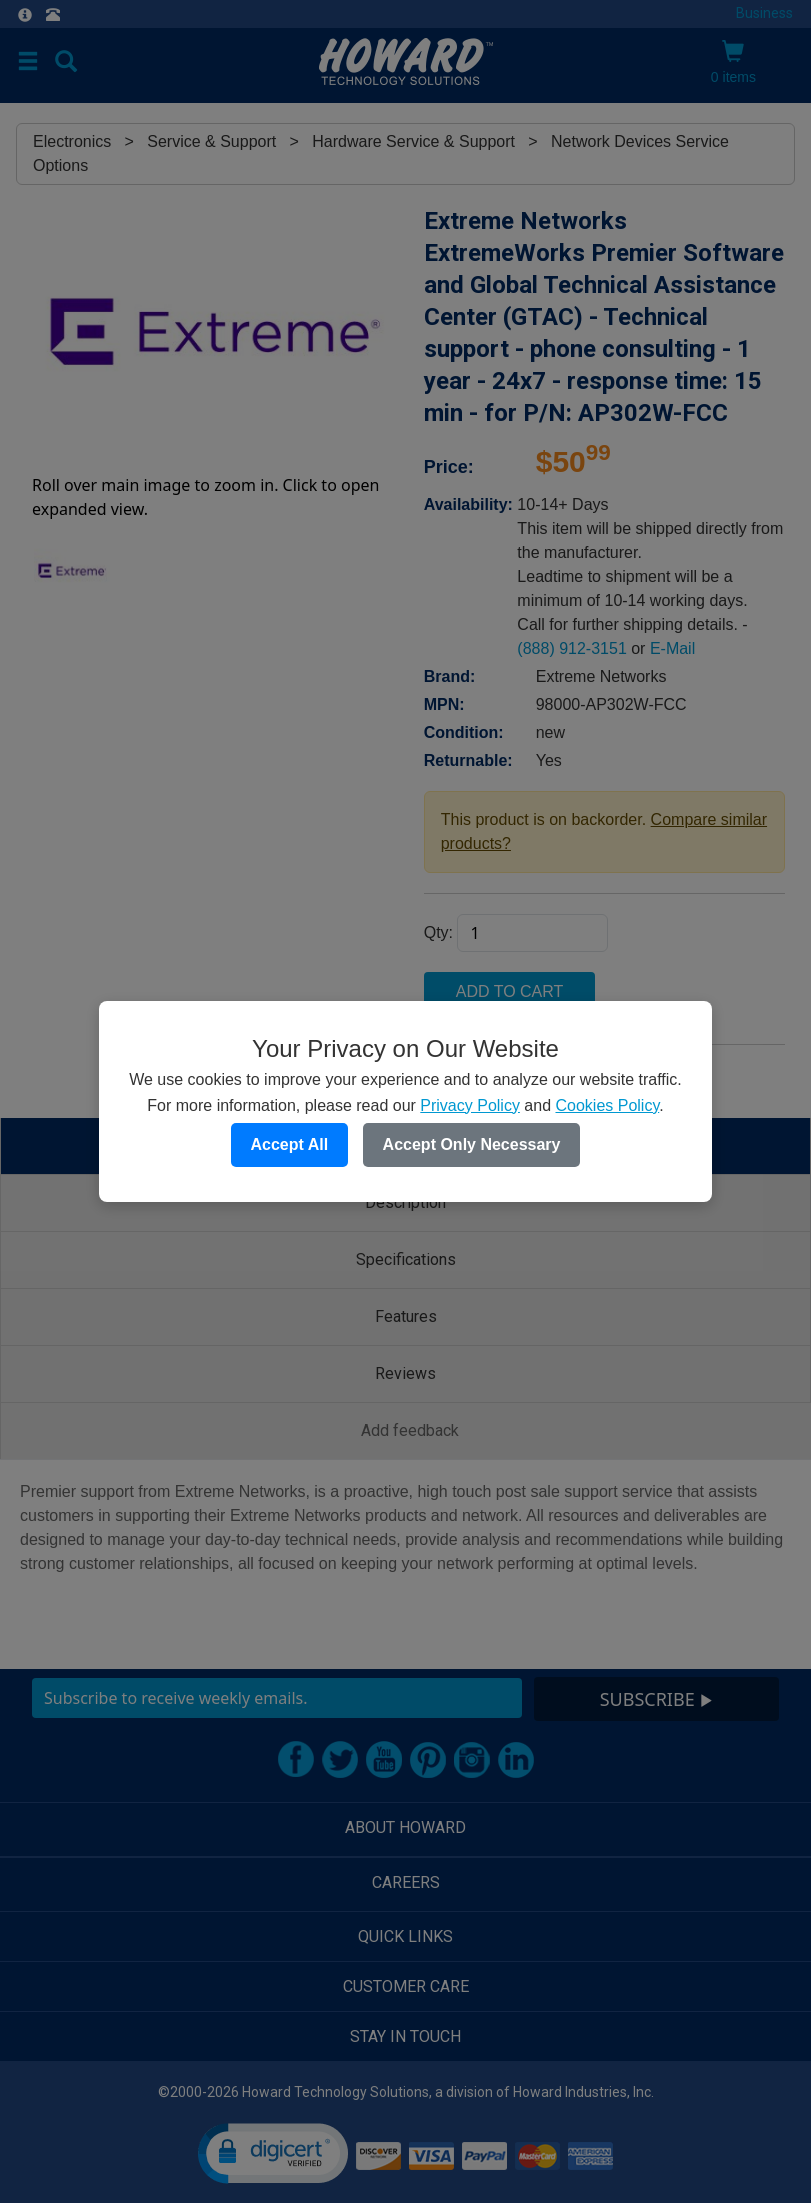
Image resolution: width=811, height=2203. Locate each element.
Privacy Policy (470, 1105)
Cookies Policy (607, 1105)
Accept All (290, 1144)
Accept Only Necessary (472, 1144)
